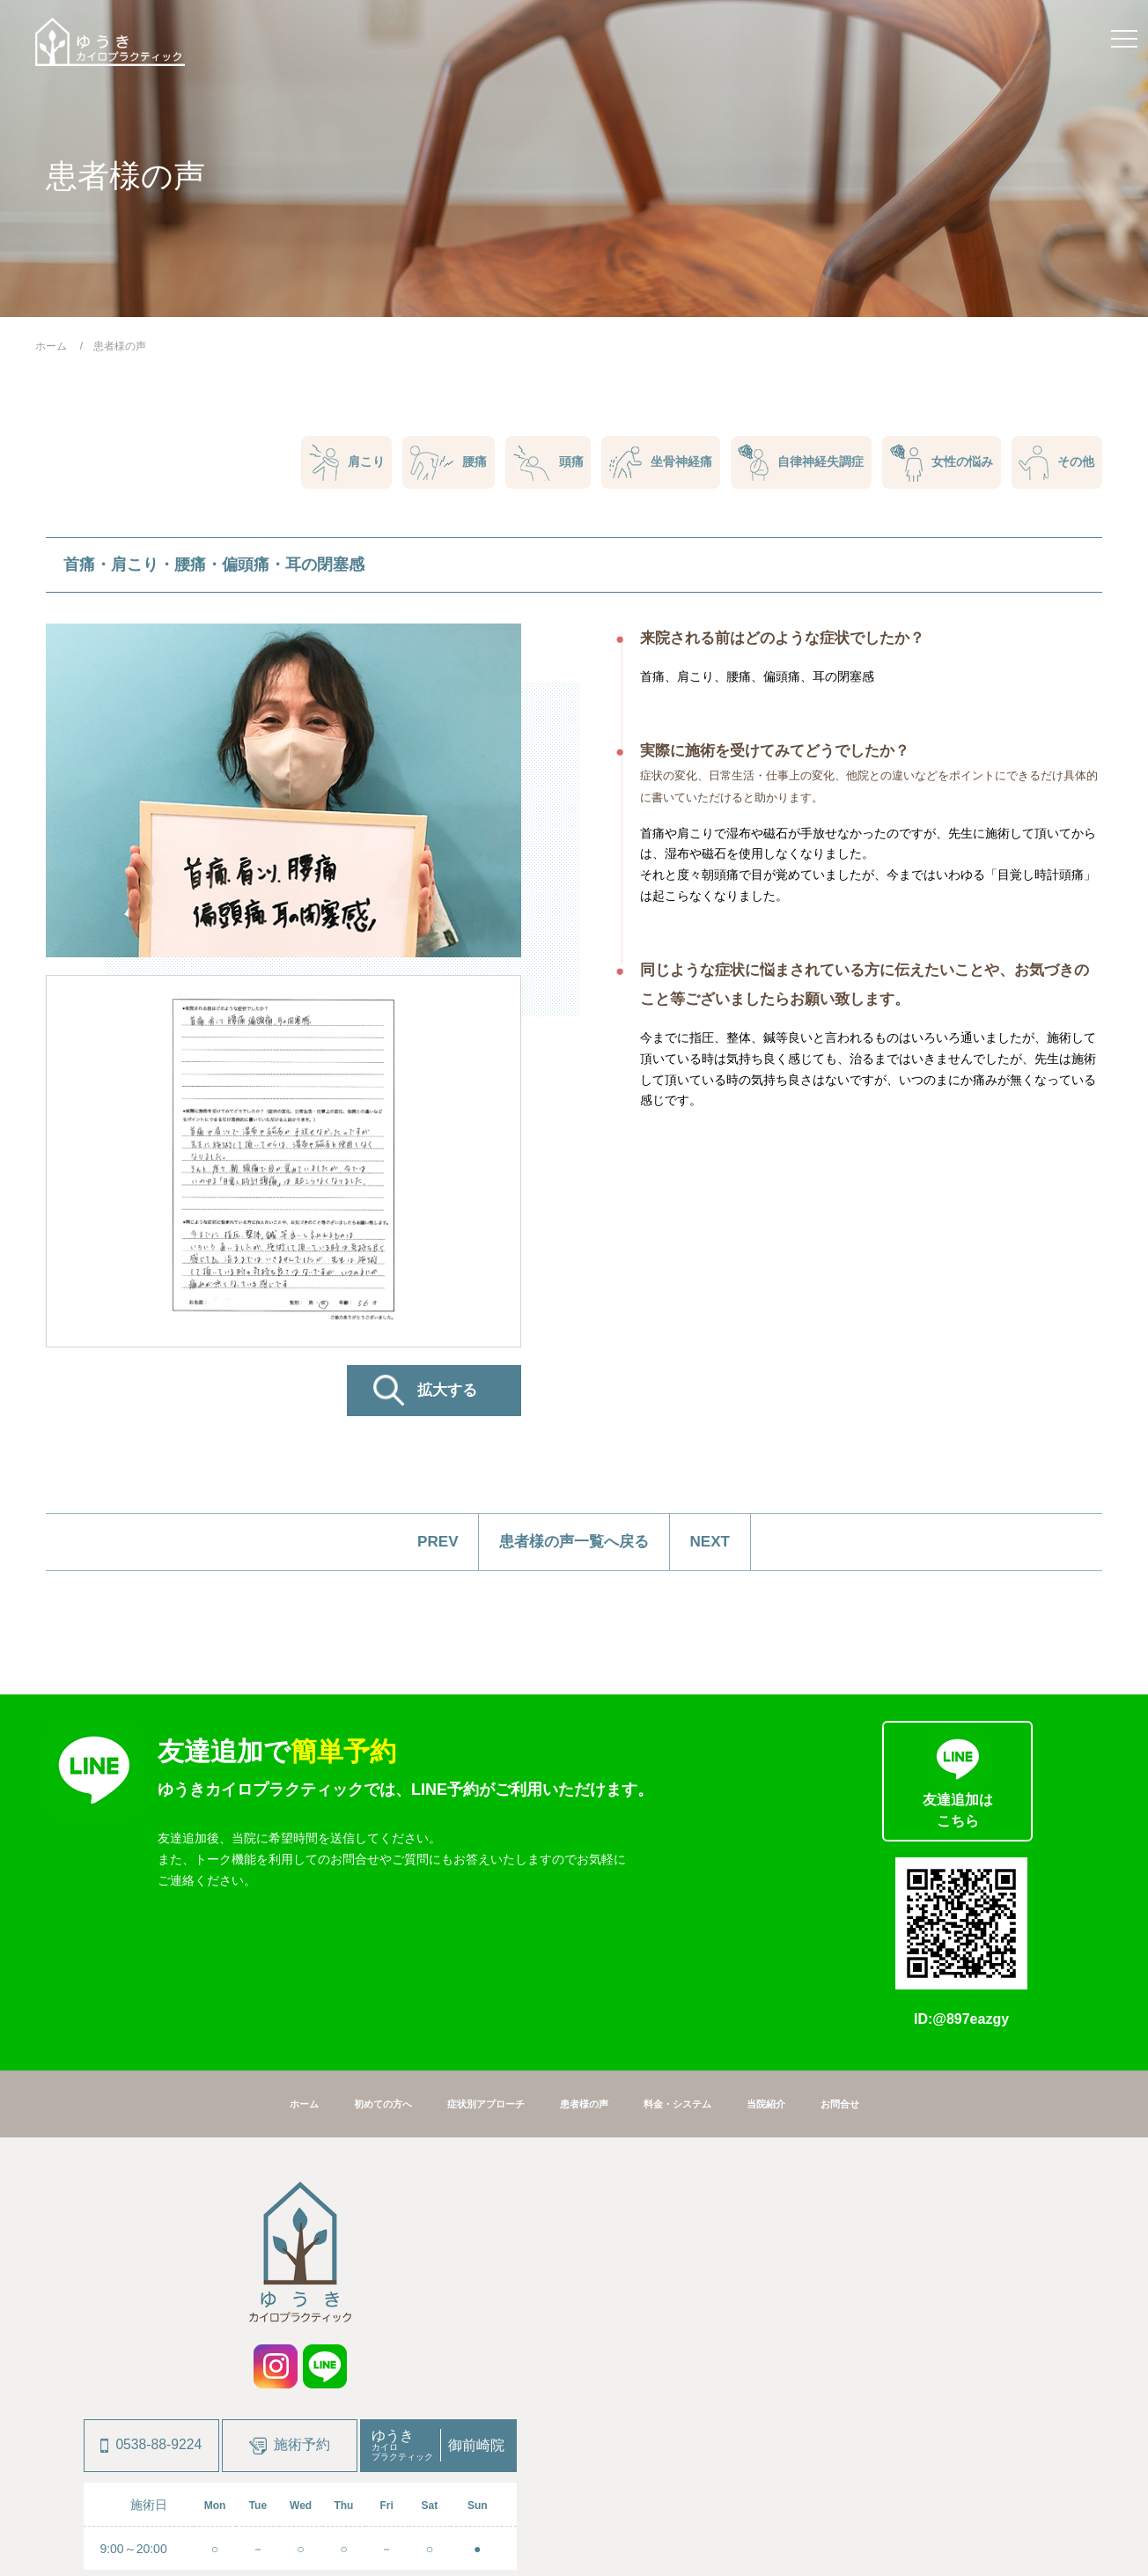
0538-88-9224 (151, 2309)
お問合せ (869, 1967)
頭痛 (538, 464)
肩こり (332, 463)
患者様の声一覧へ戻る (574, 1543)
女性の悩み (938, 464)
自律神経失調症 (795, 463)
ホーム (274, 1967)
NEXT (721, 1543)
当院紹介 (788, 1967)
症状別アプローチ (476, 1967)
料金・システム (690, 1967)
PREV (426, 1543)
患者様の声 (585, 1967)
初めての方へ (361, 1967)
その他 (1055, 464)
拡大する (447, 1392)
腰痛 (436, 464)
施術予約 (290, 2309)
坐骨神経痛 (652, 463)
